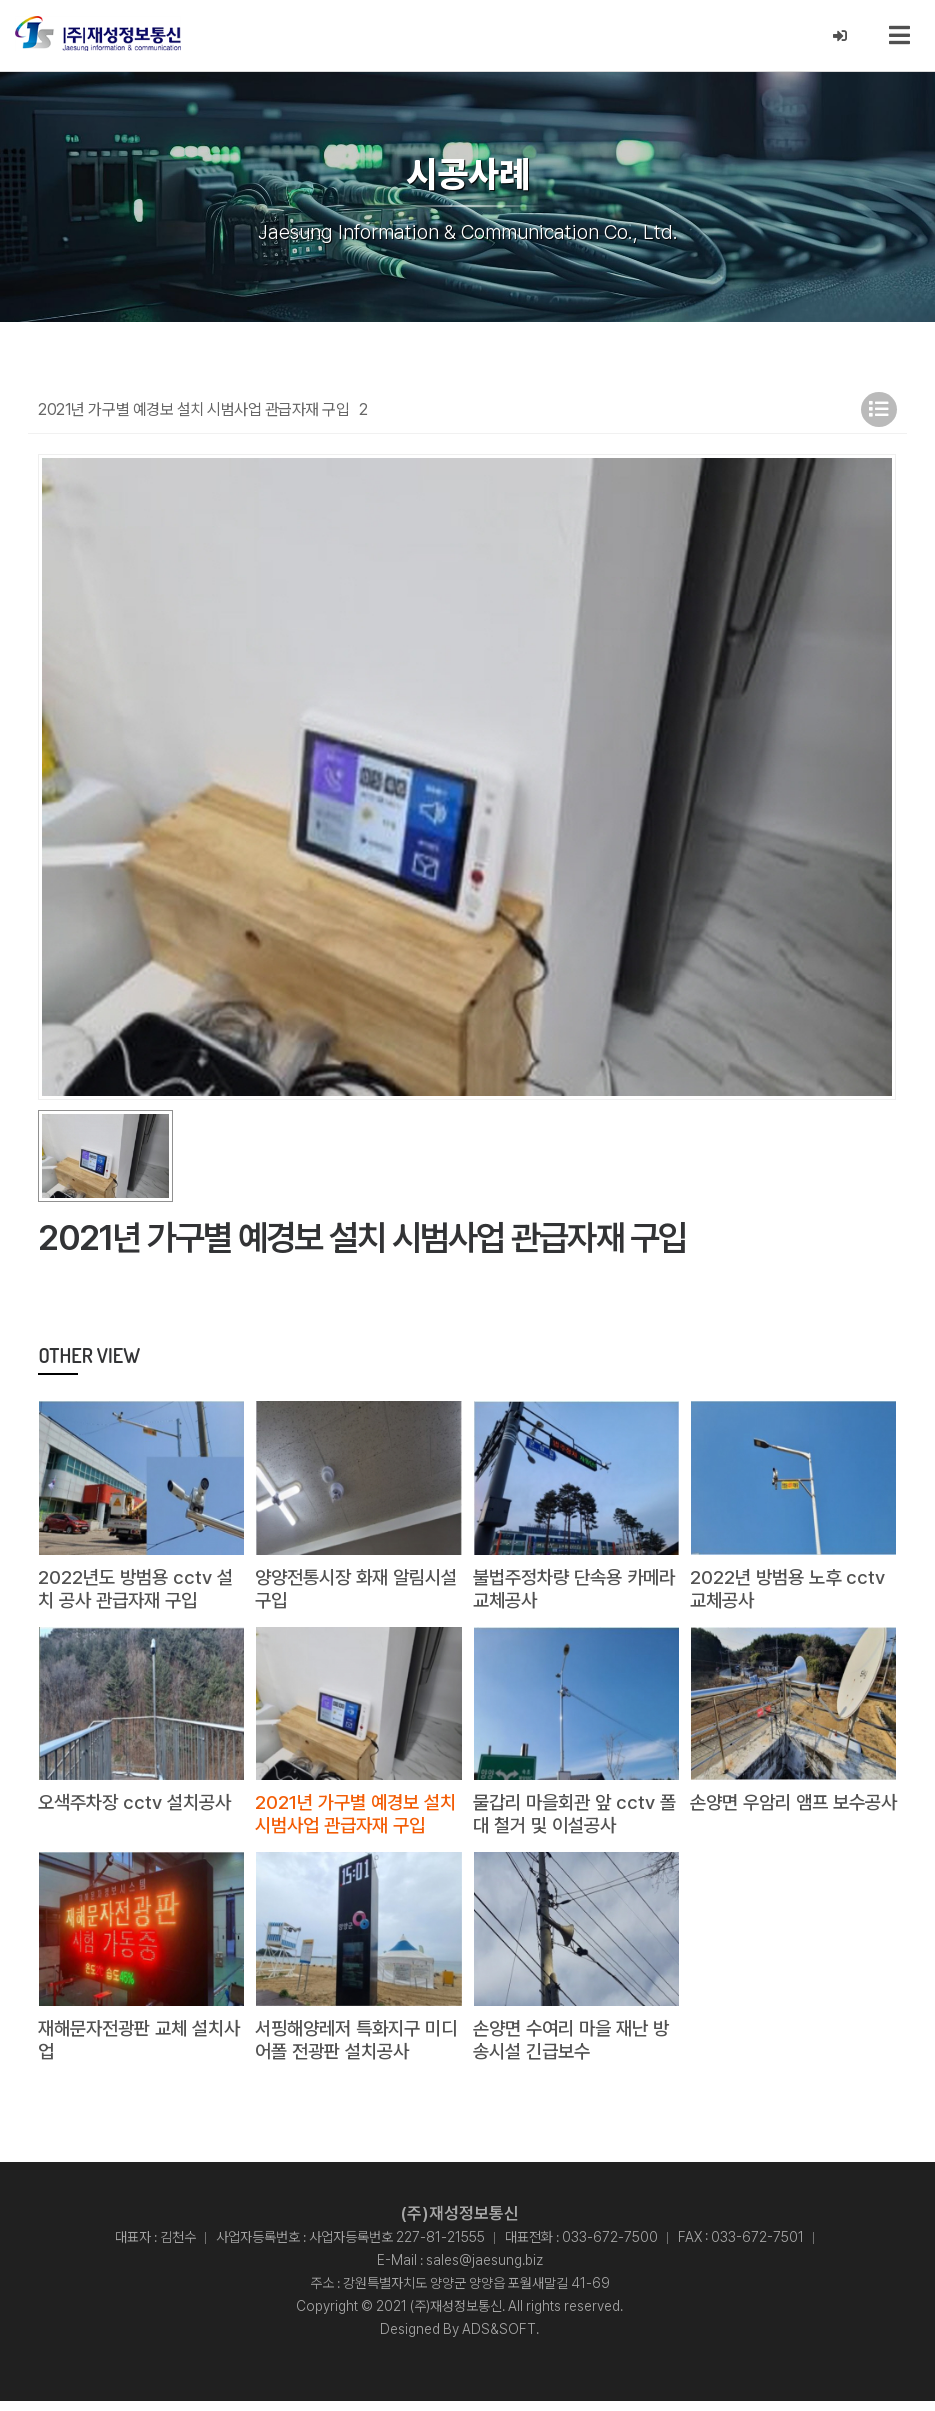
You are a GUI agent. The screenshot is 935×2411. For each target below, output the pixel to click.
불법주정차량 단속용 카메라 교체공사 (571, 1592)
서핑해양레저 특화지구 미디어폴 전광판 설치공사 (353, 2048)
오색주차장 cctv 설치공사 (139, 1808)
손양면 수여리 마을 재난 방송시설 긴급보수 (576, 2048)
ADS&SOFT (499, 2339)
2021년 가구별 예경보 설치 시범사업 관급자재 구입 (356, 1820)
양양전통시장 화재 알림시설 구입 (353, 1592)
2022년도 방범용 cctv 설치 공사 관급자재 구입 (139, 1592)
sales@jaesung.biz (484, 2270)
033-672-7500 (610, 2247)
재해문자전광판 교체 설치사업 (136, 2048)
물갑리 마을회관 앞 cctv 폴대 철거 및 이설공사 (568, 1820)
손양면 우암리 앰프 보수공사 (791, 1820)
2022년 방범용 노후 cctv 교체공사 (791, 1592)
